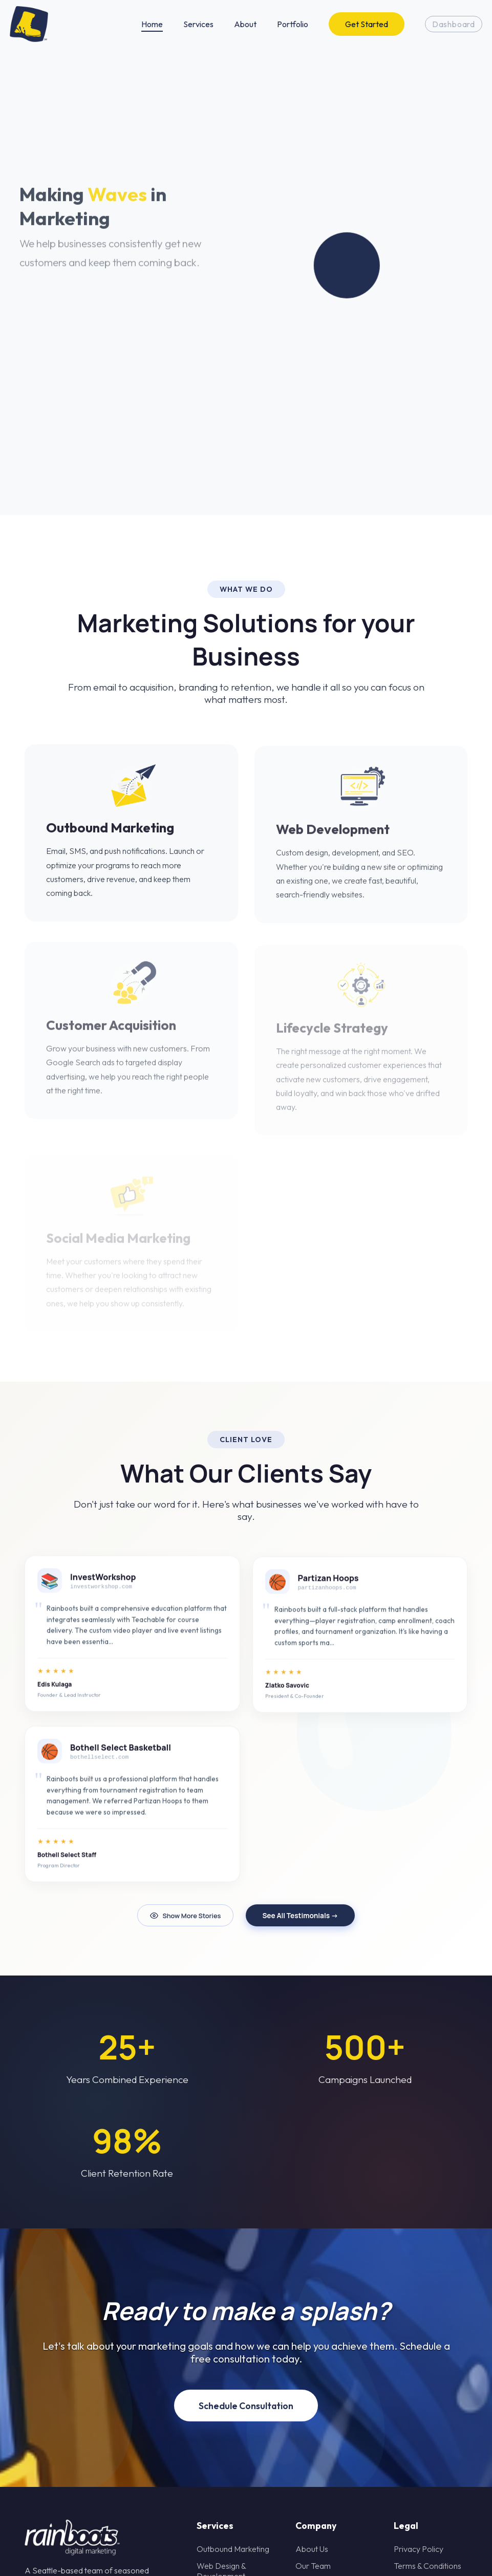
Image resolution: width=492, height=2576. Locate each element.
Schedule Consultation (246, 2406)
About (245, 24)
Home (152, 24)
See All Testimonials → (300, 1915)
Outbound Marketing (233, 2549)
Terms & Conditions (427, 2566)
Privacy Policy (418, 2549)
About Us (311, 2549)
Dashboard (453, 24)
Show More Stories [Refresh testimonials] (185, 1915)
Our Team (313, 2566)
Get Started (366, 24)
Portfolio (292, 24)
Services (198, 24)
